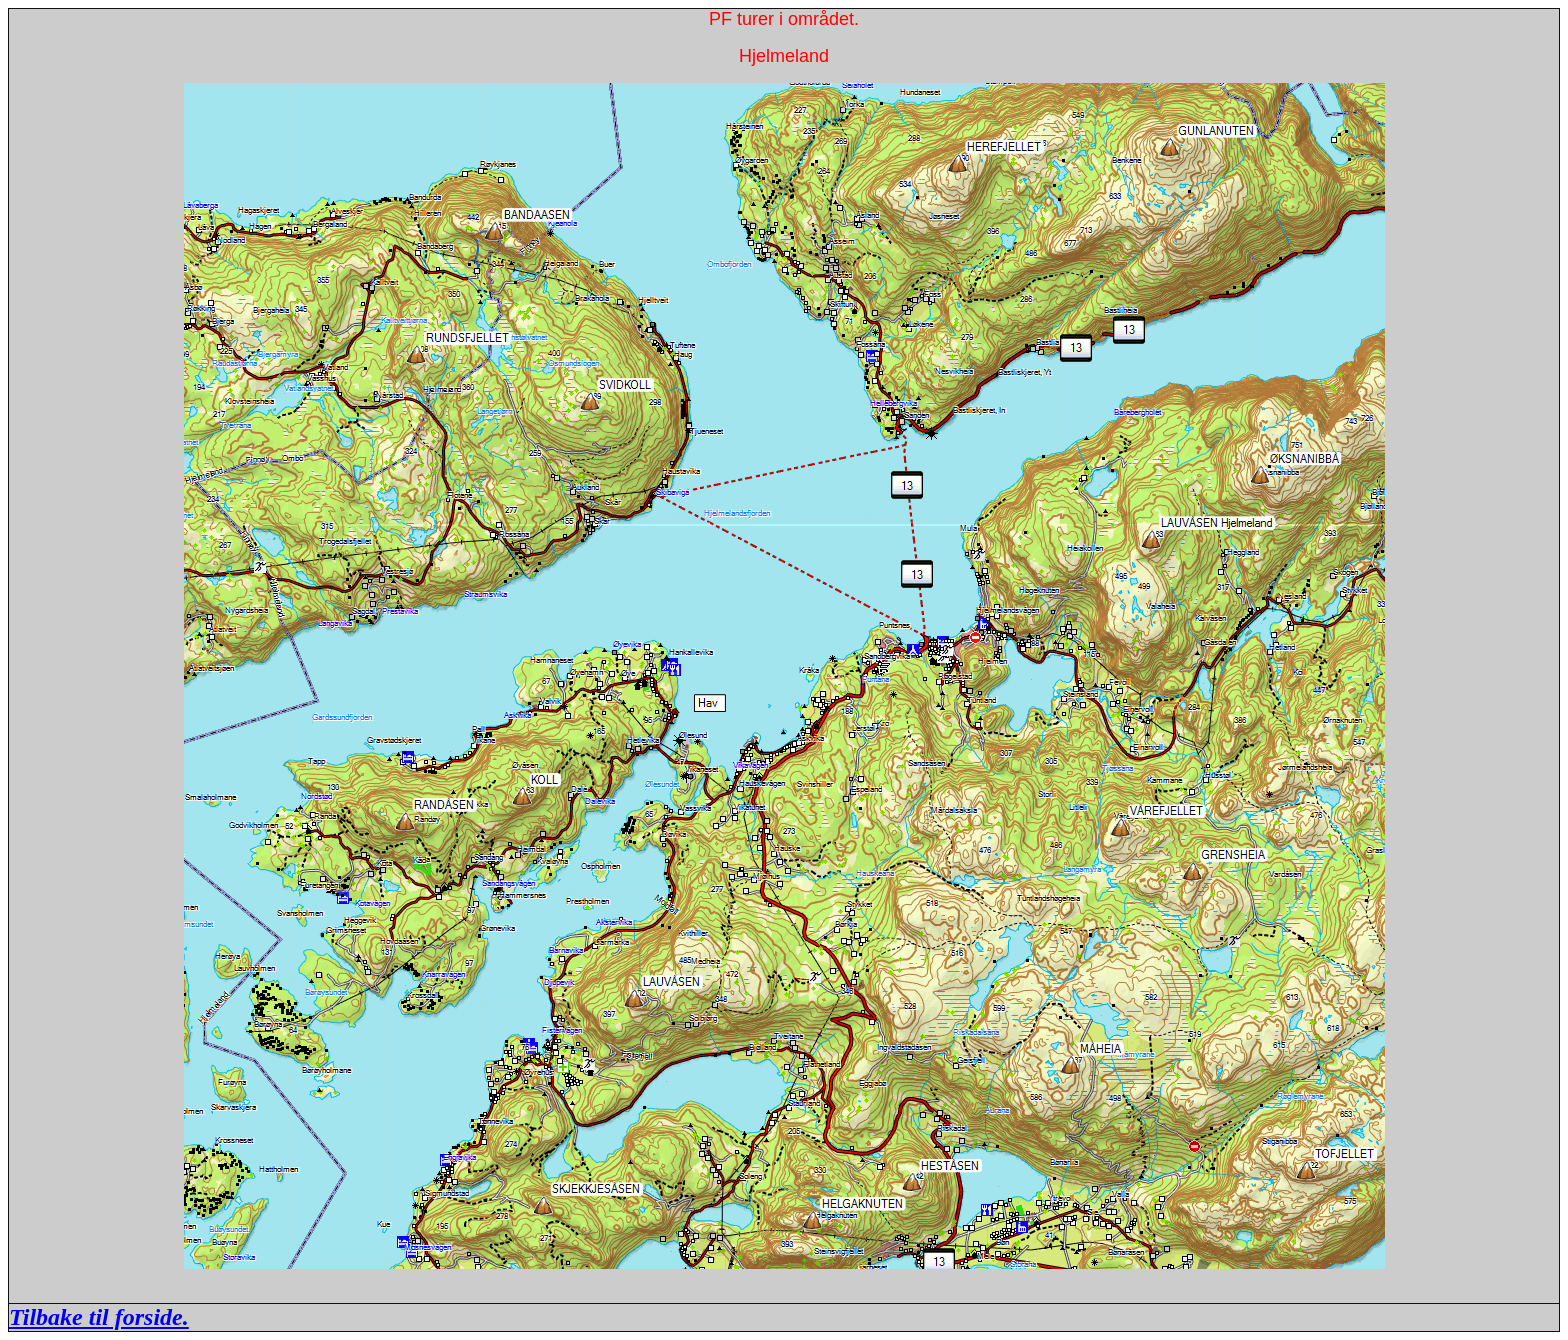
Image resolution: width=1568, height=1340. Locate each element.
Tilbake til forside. (99, 1317)
